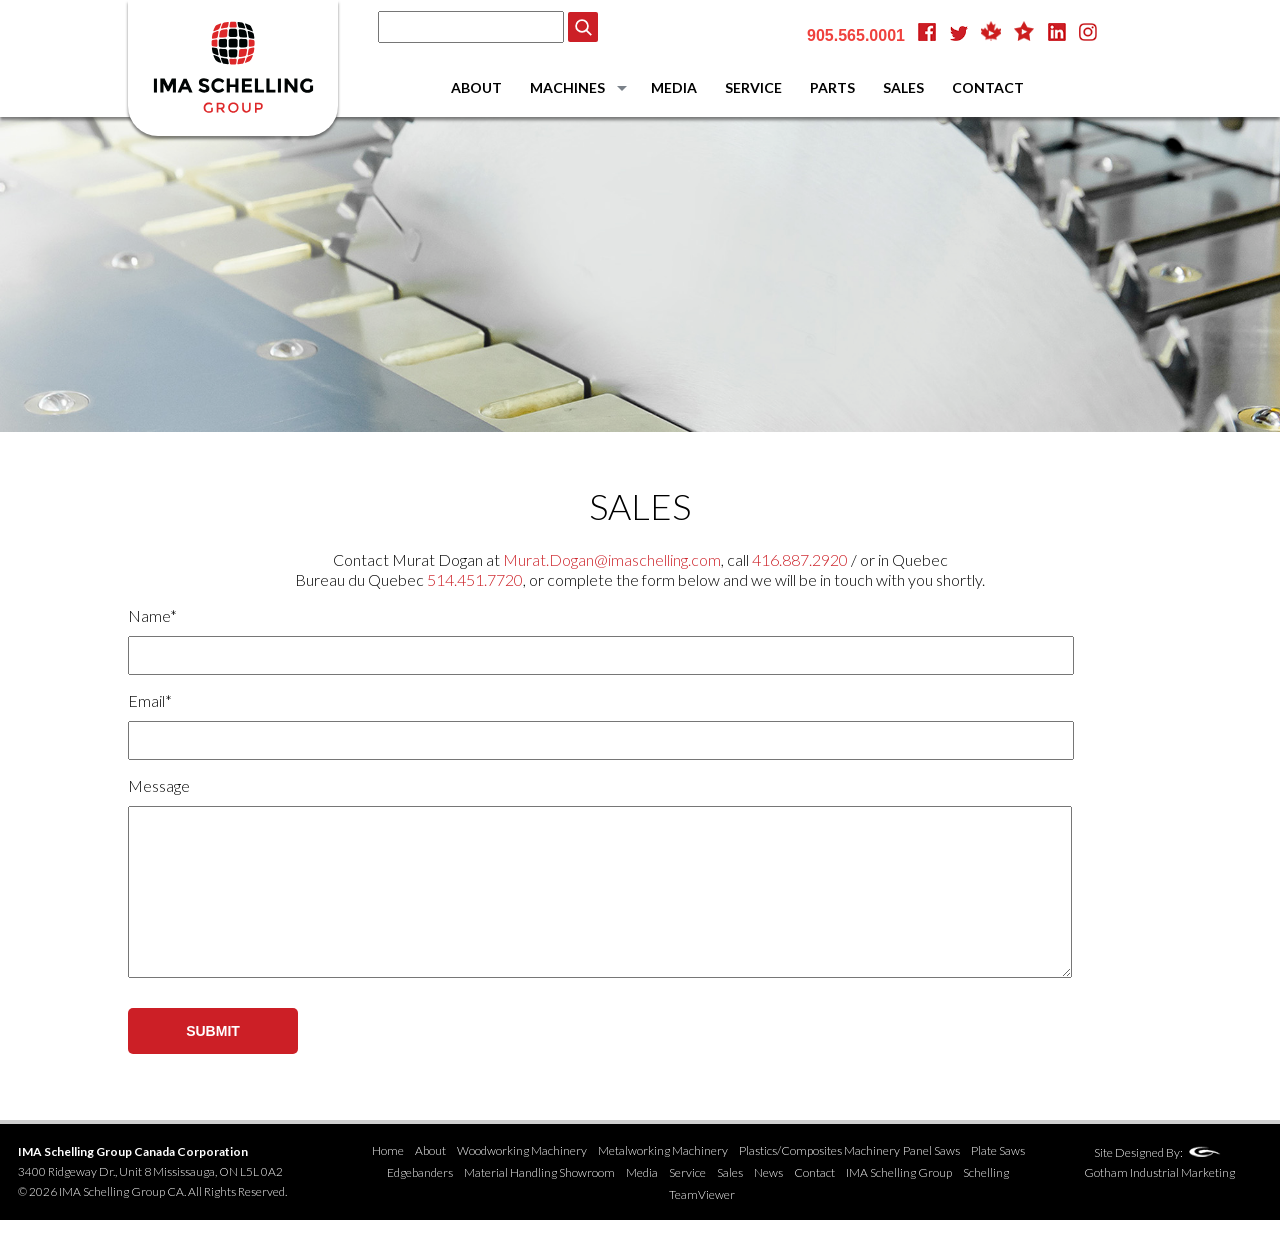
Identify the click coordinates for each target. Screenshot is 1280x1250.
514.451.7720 (475, 579)
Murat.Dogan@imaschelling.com (612, 559)
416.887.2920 (800, 559)
